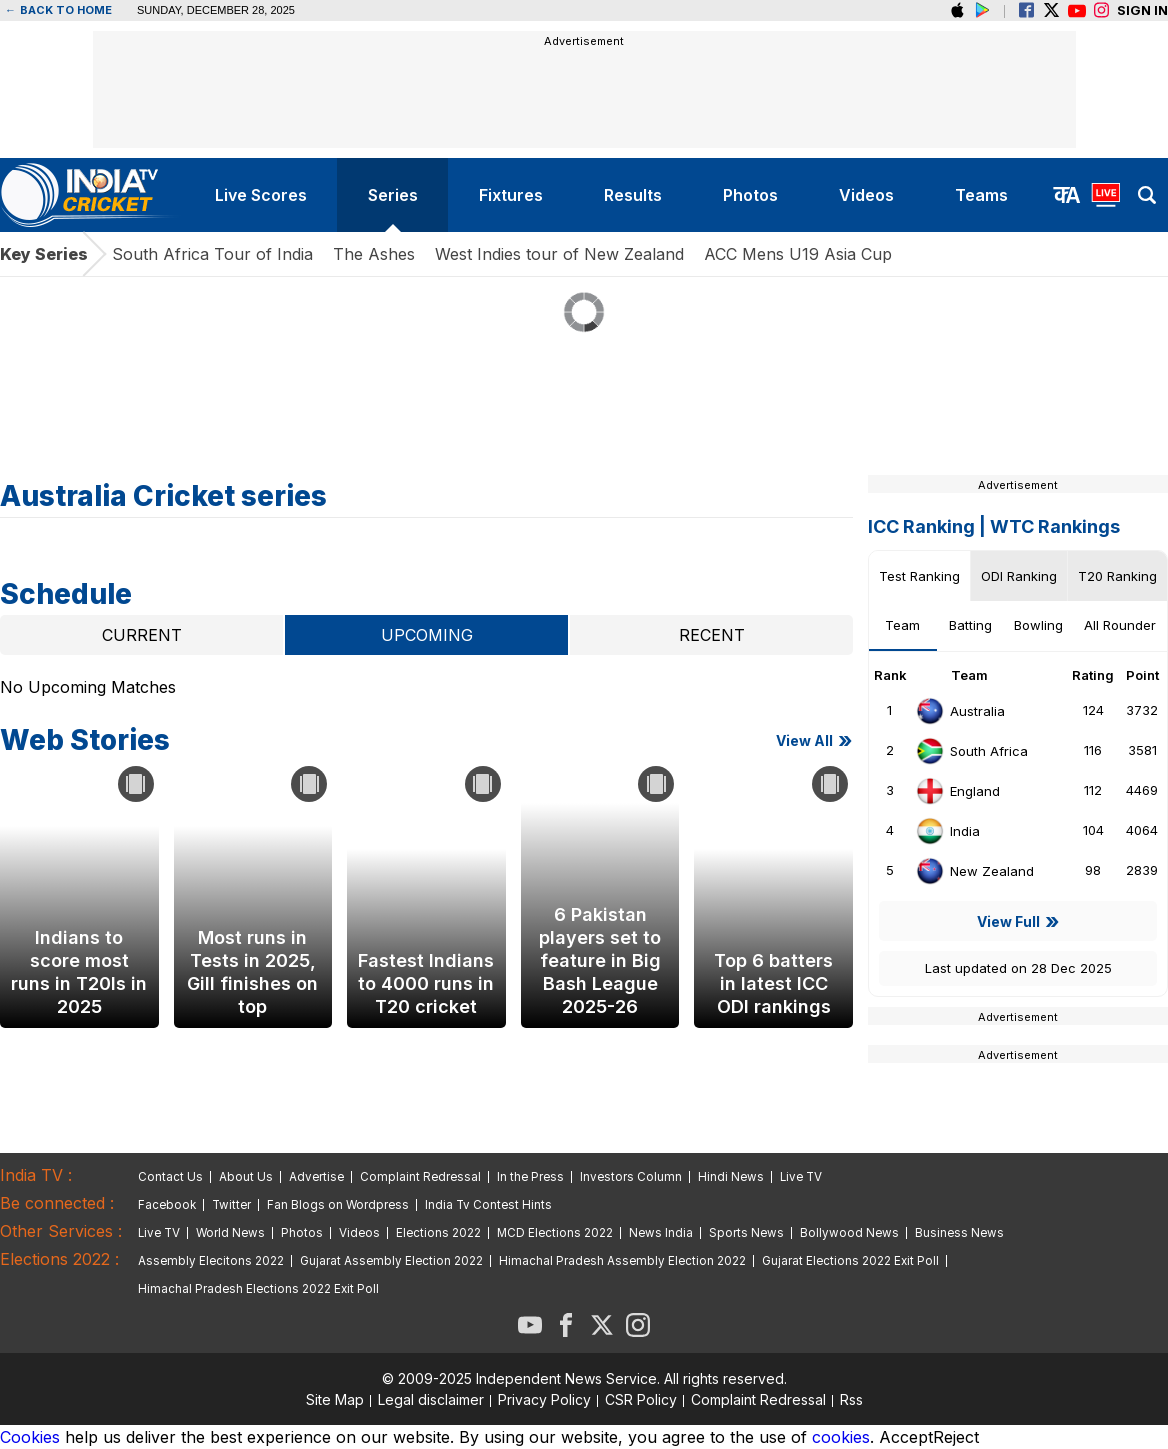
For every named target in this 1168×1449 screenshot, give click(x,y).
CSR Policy (641, 1399)
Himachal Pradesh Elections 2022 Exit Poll (258, 1289)
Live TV (801, 1177)
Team (902, 625)
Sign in (1142, 10)
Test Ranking (919, 576)
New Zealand (974, 871)
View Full (1008, 921)
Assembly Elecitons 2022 (211, 1261)
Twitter (231, 1205)
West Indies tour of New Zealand (559, 254)
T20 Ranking (1117, 576)
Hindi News (731, 1177)
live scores (261, 195)
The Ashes (374, 254)
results (633, 195)
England (957, 791)
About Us (246, 1177)
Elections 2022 (438, 1233)
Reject (956, 1437)
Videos (359, 1233)
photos (750, 195)
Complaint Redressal (420, 1177)
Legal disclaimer (431, 1399)
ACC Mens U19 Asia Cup (798, 254)
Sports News (746, 1233)
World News (230, 1233)
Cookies (30, 1437)
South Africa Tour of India (212, 254)
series (393, 195)
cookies (841, 1437)
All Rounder (1120, 625)
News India (661, 1233)
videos (866, 195)
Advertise (316, 1177)
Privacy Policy (544, 1399)
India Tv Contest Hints (488, 1205)
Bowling (1038, 625)
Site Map (335, 1399)
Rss (851, 1399)
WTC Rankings (1055, 526)
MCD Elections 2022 (555, 1233)
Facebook (167, 1205)
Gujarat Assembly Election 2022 (391, 1261)
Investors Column (631, 1177)
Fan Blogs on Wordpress (338, 1205)
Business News (959, 1233)
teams (981, 195)
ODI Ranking (1019, 576)
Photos (302, 1233)
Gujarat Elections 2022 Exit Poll (850, 1261)
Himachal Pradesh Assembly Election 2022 (622, 1261)
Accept (906, 1437)
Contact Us (170, 1177)
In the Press (530, 1177)
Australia (960, 711)
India (947, 831)
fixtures (511, 195)
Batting (970, 625)
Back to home (58, 10)
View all (804, 740)
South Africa (971, 751)
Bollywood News (849, 1233)
